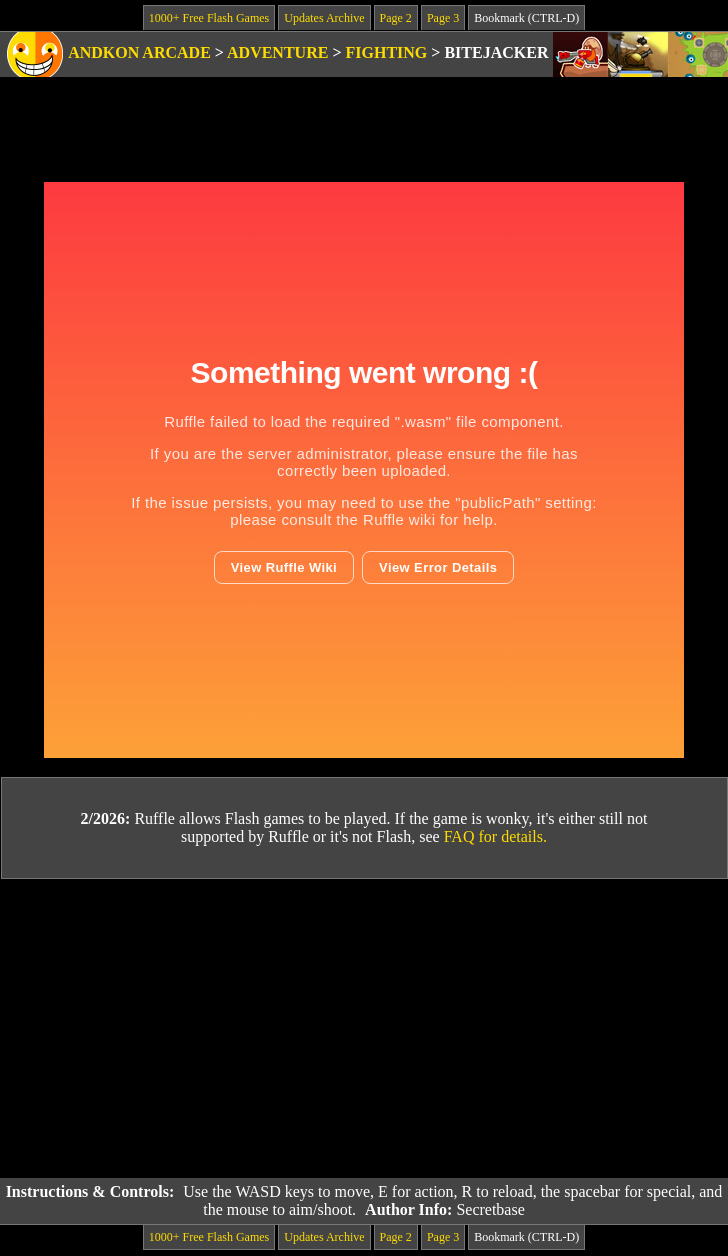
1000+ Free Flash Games (209, 18)
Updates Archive (324, 18)
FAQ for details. (495, 836)
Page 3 (443, 18)
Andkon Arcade (139, 52)
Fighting (387, 52)
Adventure (277, 52)
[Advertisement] (364, 1029)
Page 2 (396, 18)
